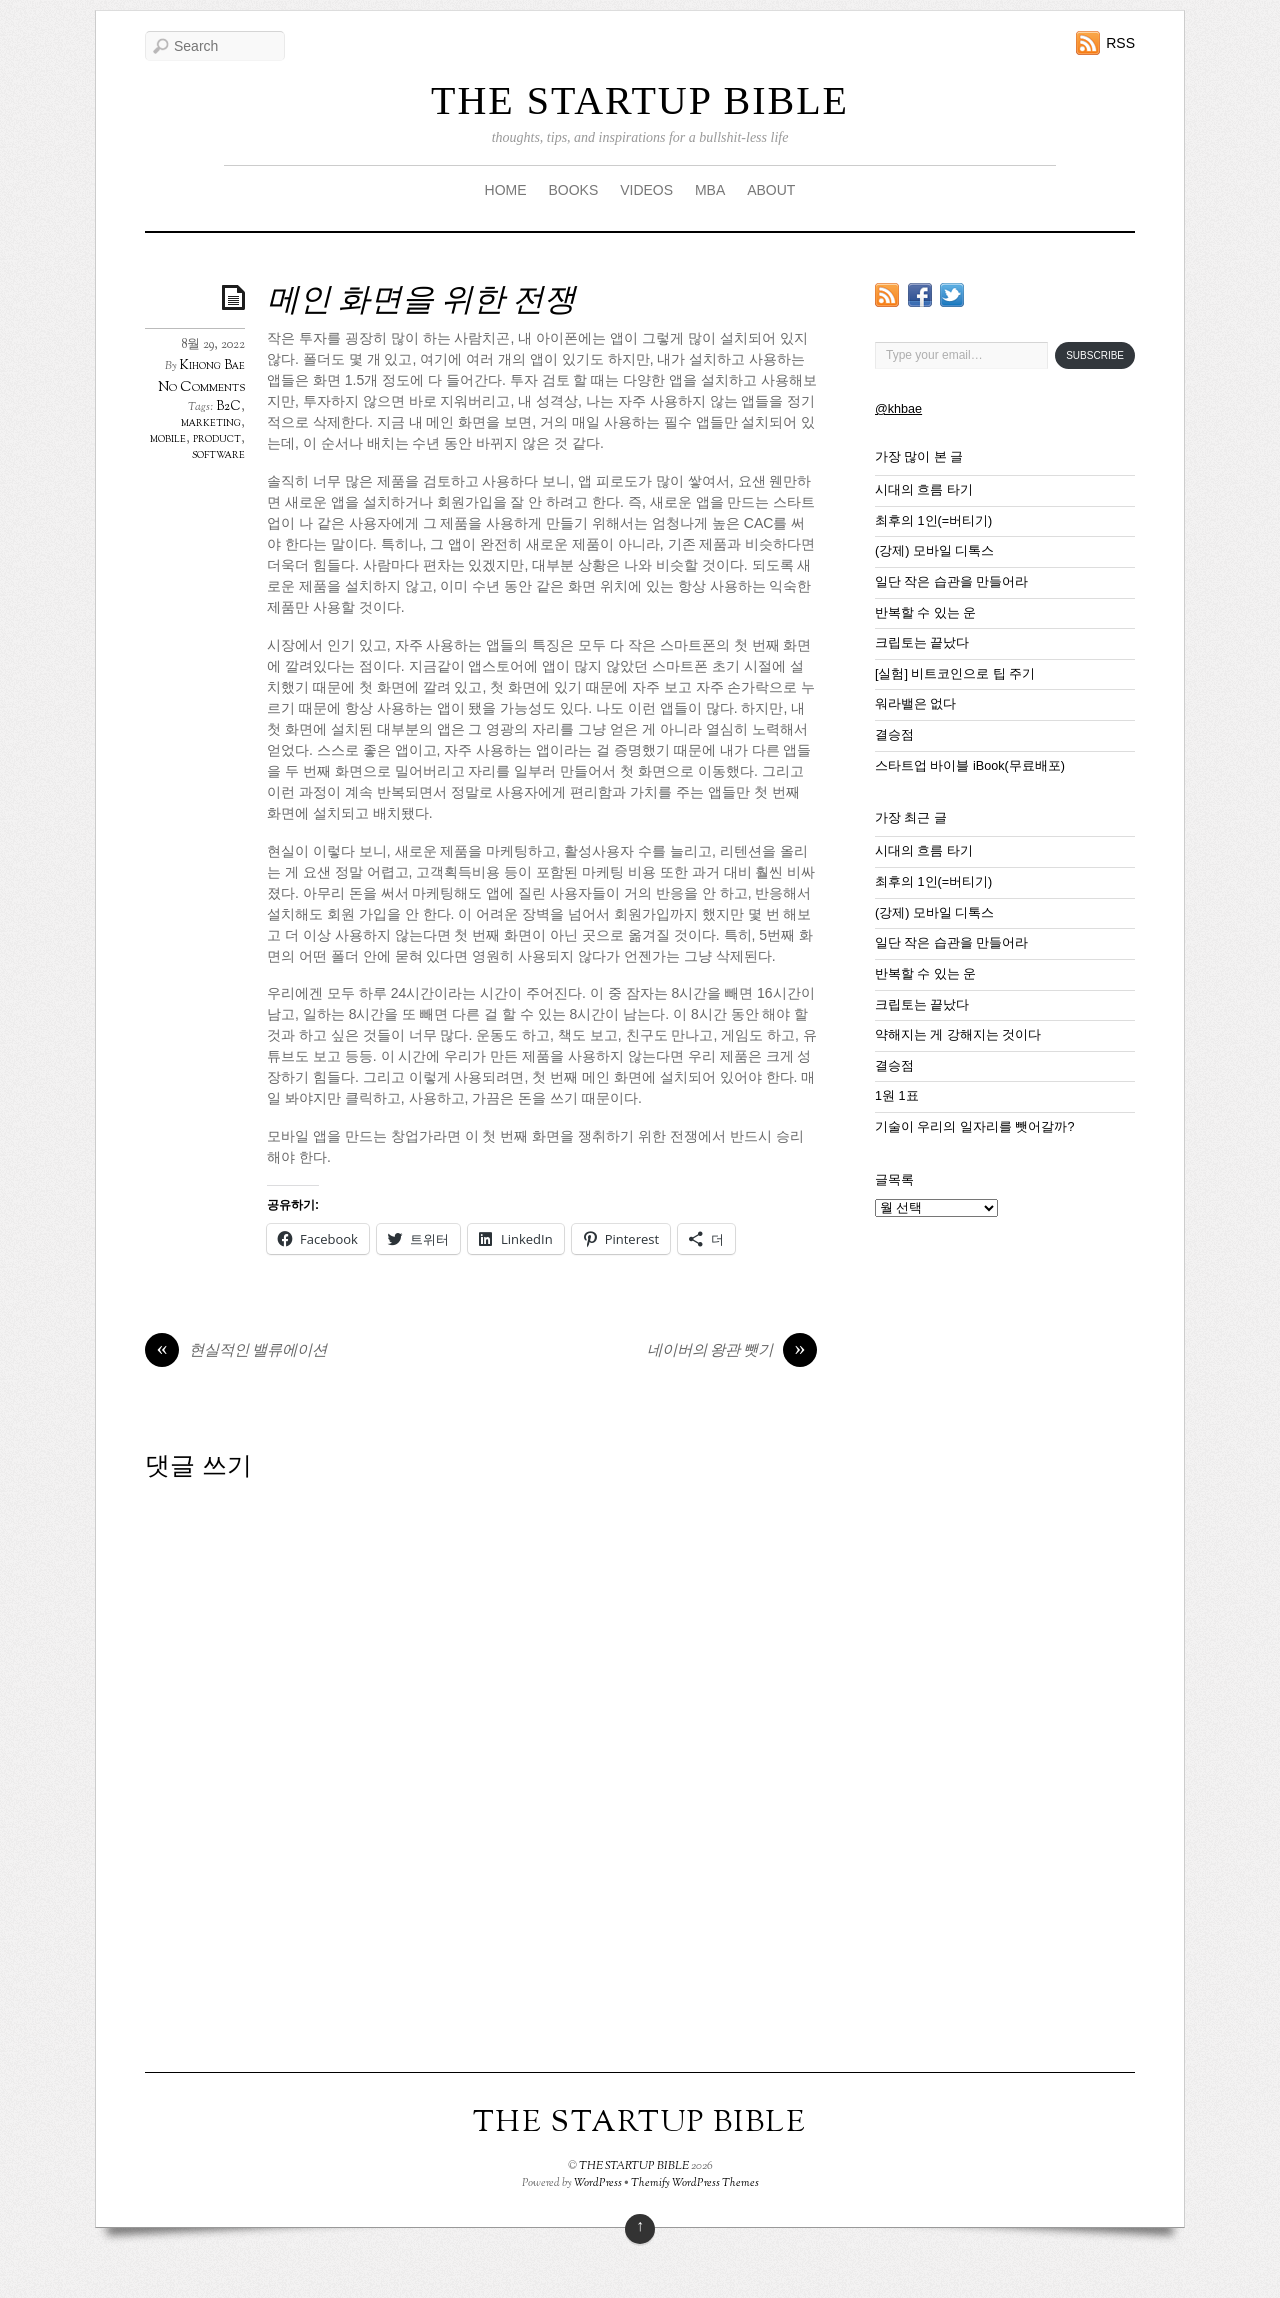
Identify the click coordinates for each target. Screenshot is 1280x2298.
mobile (168, 439)
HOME (506, 190)
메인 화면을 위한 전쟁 (421, 302)
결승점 (894, 735)
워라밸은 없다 (916, 704)
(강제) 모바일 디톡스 (934, 551)
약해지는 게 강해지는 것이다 (958, 1035)
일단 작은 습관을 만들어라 (952, 582)
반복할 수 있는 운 (926, 613)
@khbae (898, 409)
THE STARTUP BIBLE (640, 100)
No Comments (201, 387)
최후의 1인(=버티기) (933, 521)
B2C (228, 407)
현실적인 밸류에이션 (236, 1352)
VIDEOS (646, 190)
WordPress (598, 2183)
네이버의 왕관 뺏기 (732, 1352)
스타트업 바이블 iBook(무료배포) (970, 766)
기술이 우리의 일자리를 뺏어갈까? (975, 1127)
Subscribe (1095, 355)
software (218, 455)
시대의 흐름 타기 (924, 490)
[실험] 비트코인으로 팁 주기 (955, 674)
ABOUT (771, 190)
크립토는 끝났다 (922, 643)
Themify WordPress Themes (695, 2183)
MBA (710, 190)
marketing (211, 423)
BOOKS (573, 190)
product (217, 439)
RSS (1120, 43)
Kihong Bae (212, 366)
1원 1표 (897, 1096)
